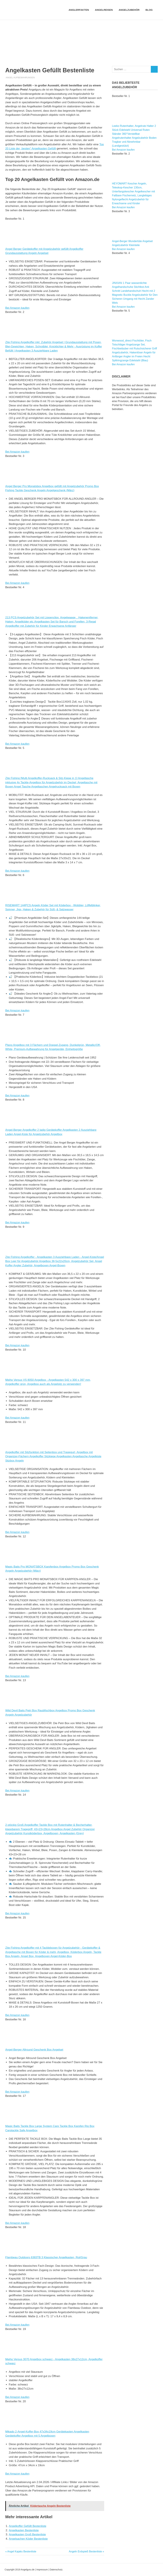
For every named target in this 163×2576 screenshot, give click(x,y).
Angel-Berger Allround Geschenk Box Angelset (34, 2049)
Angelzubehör (129, 9)
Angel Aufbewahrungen (20, 77)
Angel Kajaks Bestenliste (21, 2551)
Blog (151, 9)
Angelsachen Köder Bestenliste (28, 2538)
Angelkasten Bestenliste (24, 2530)
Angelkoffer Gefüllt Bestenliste (27, 2526)
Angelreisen (104, 9)
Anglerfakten (79, 9)
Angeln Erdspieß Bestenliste (85, 2551)
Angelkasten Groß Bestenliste (27, 2534)
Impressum (42, 2569)
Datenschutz (56, 2569)
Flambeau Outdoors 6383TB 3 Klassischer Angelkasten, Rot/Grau (46, 2257)
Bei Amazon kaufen (17, 307)
